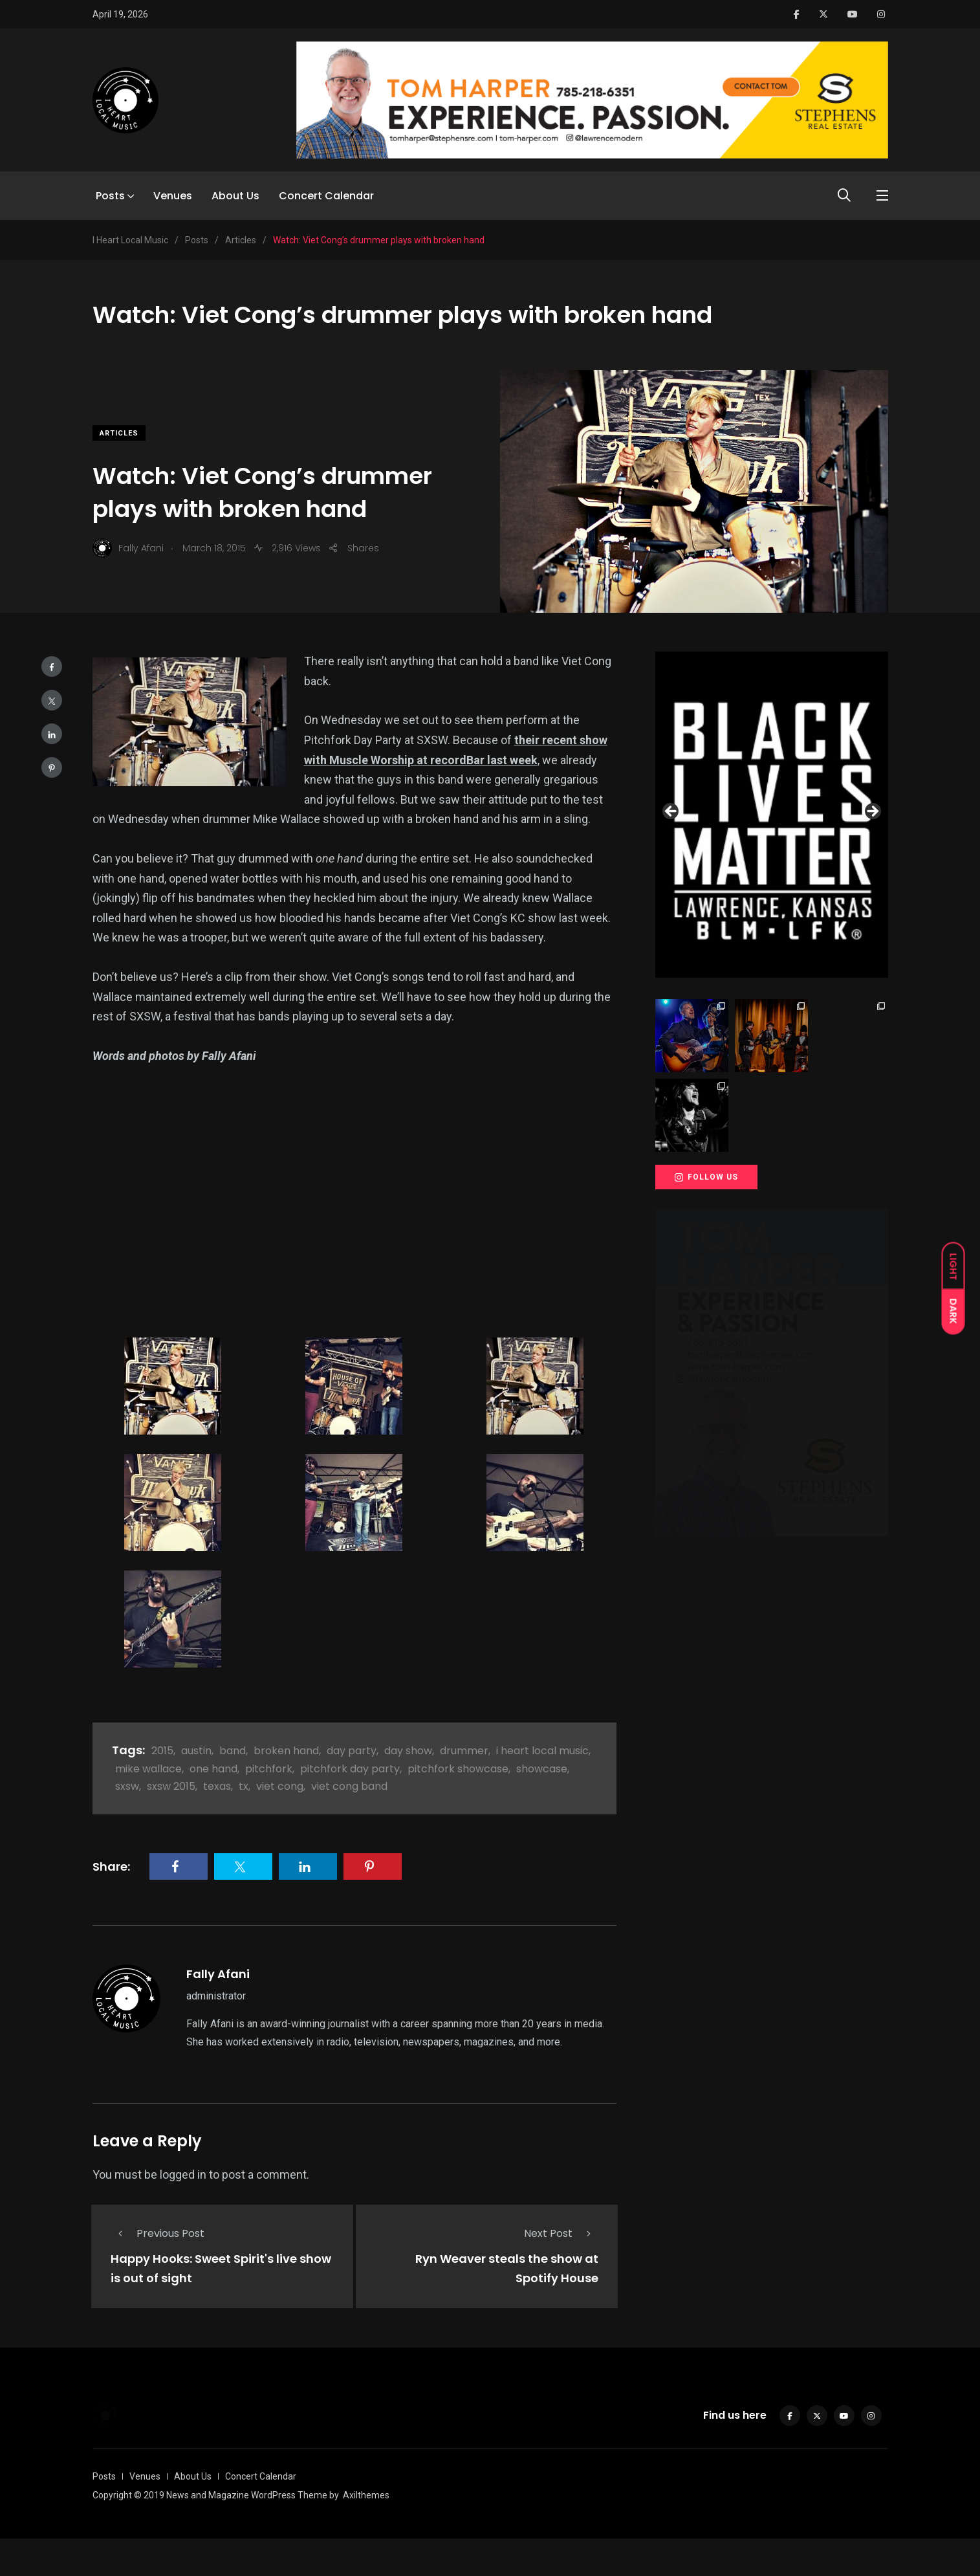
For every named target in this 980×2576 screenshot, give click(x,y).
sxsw (127, 1786)
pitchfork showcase (458, 1768)
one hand (213, 1768)
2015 (162, 1750)
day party (351, 1750)
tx (243, 1786)
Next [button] (872, 812)
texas (217, 1786)
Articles (119, 433)
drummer (464, 1750)
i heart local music (542, 1750)
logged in (183, 2174)
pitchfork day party (350, 1768)
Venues (172, 195)
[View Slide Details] (771, 815)
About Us (235, 195)
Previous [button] (671, 812)
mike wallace (148, 1768)
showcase (541, 1768)
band (232, 1750)
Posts (110, 195)
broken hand (286, 1750)
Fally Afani (218, 1974)
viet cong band (349, 1786)
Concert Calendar (326, 195)
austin (196, 1750)
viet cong (279, 1786)
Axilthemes (366, 2495)
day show (408, 1750)
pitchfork (268, 1768)
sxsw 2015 (171, 1786)
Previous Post (157, 2233)
